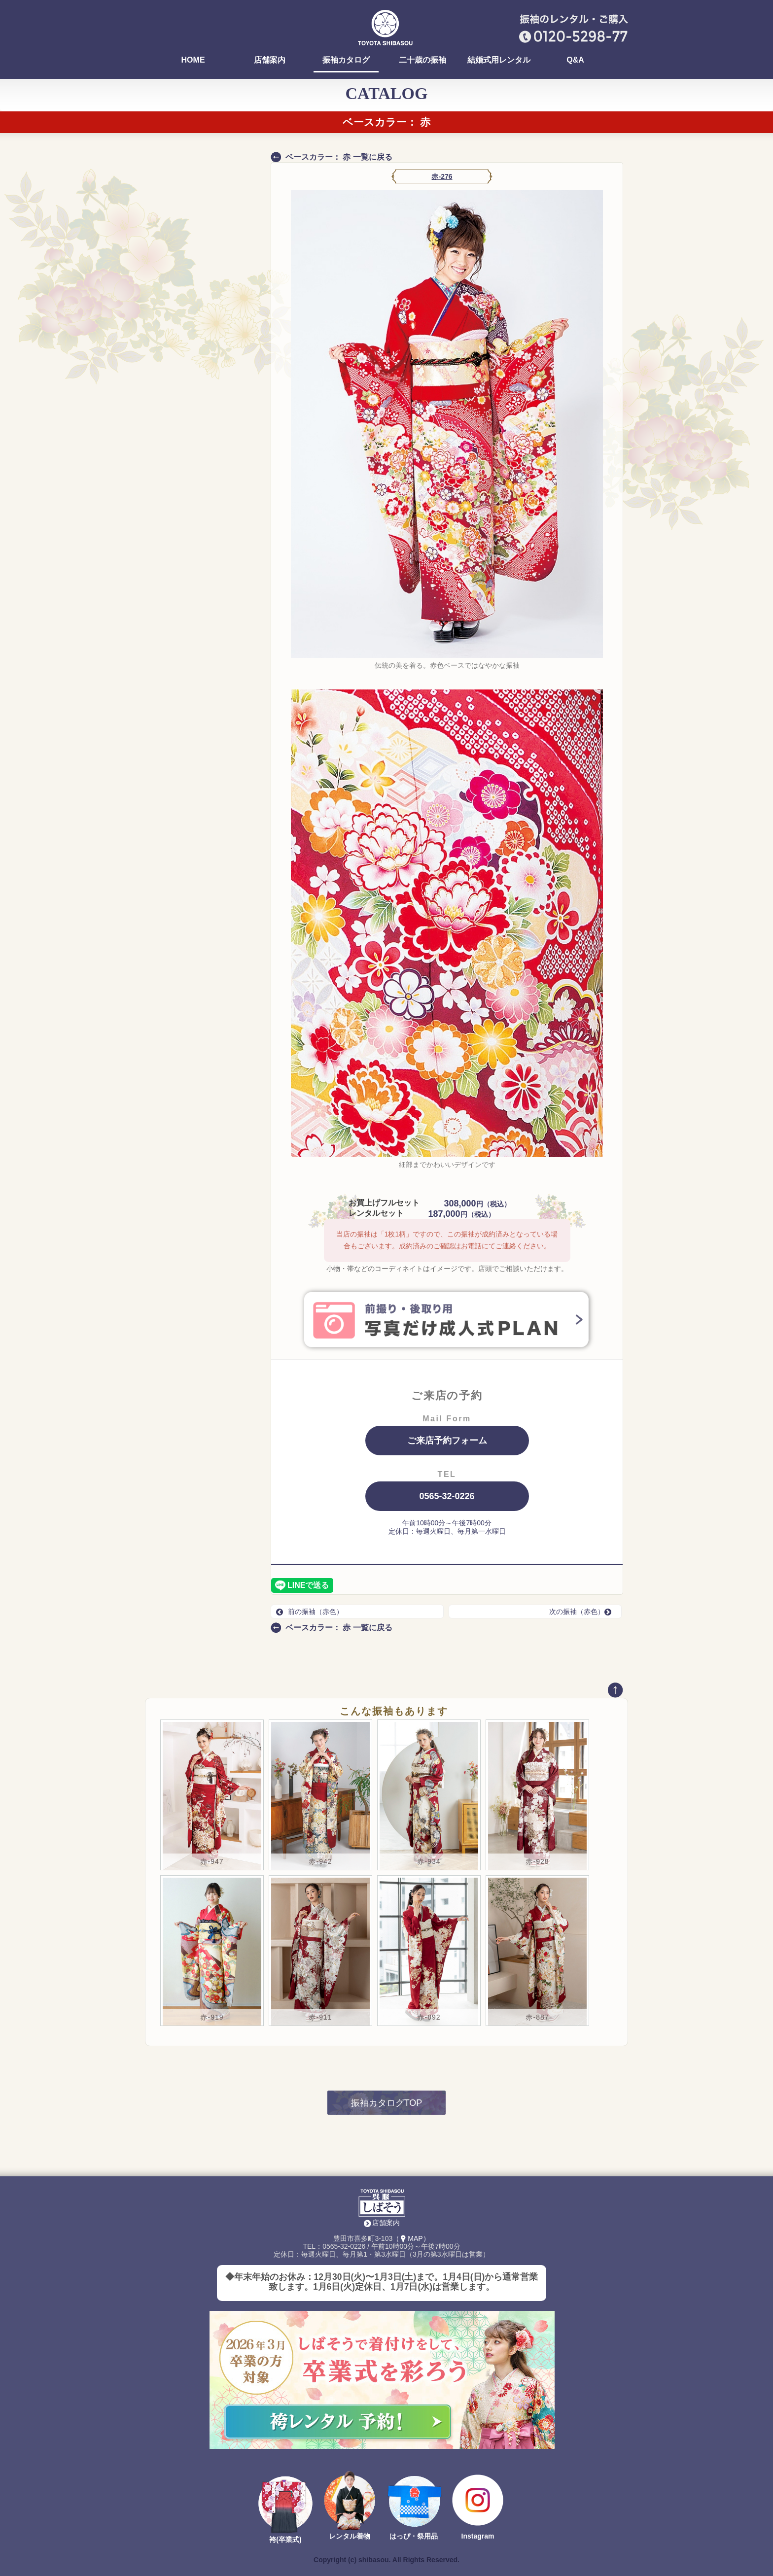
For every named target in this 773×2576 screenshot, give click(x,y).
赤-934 (428, 1861)
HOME (193, 60)
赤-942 (320, 1861)
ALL (205, 455)
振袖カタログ (346, 60)
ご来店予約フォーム (447, 1440)
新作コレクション (187, 538)
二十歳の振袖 (422, 60)
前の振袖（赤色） (309, 1611)
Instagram (477, 2536)
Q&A (575, 60)
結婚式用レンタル (498, 60)
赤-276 (441, 176)
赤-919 (211, 2017)
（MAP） (410, 2238)
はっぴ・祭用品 (413, 2536)
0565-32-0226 (446, 1496)
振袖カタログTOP (386, 2103)
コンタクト (177, 519)
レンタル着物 (349, 2536)
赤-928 (537, 1861)
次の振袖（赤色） (582, 1611)
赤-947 (211, 1861)
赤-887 (537, 2017)
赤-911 (320, 2017)
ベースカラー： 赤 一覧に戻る (338, 157)
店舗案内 (269, 60)
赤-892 (428, 2017)
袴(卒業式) (285, 2539)
